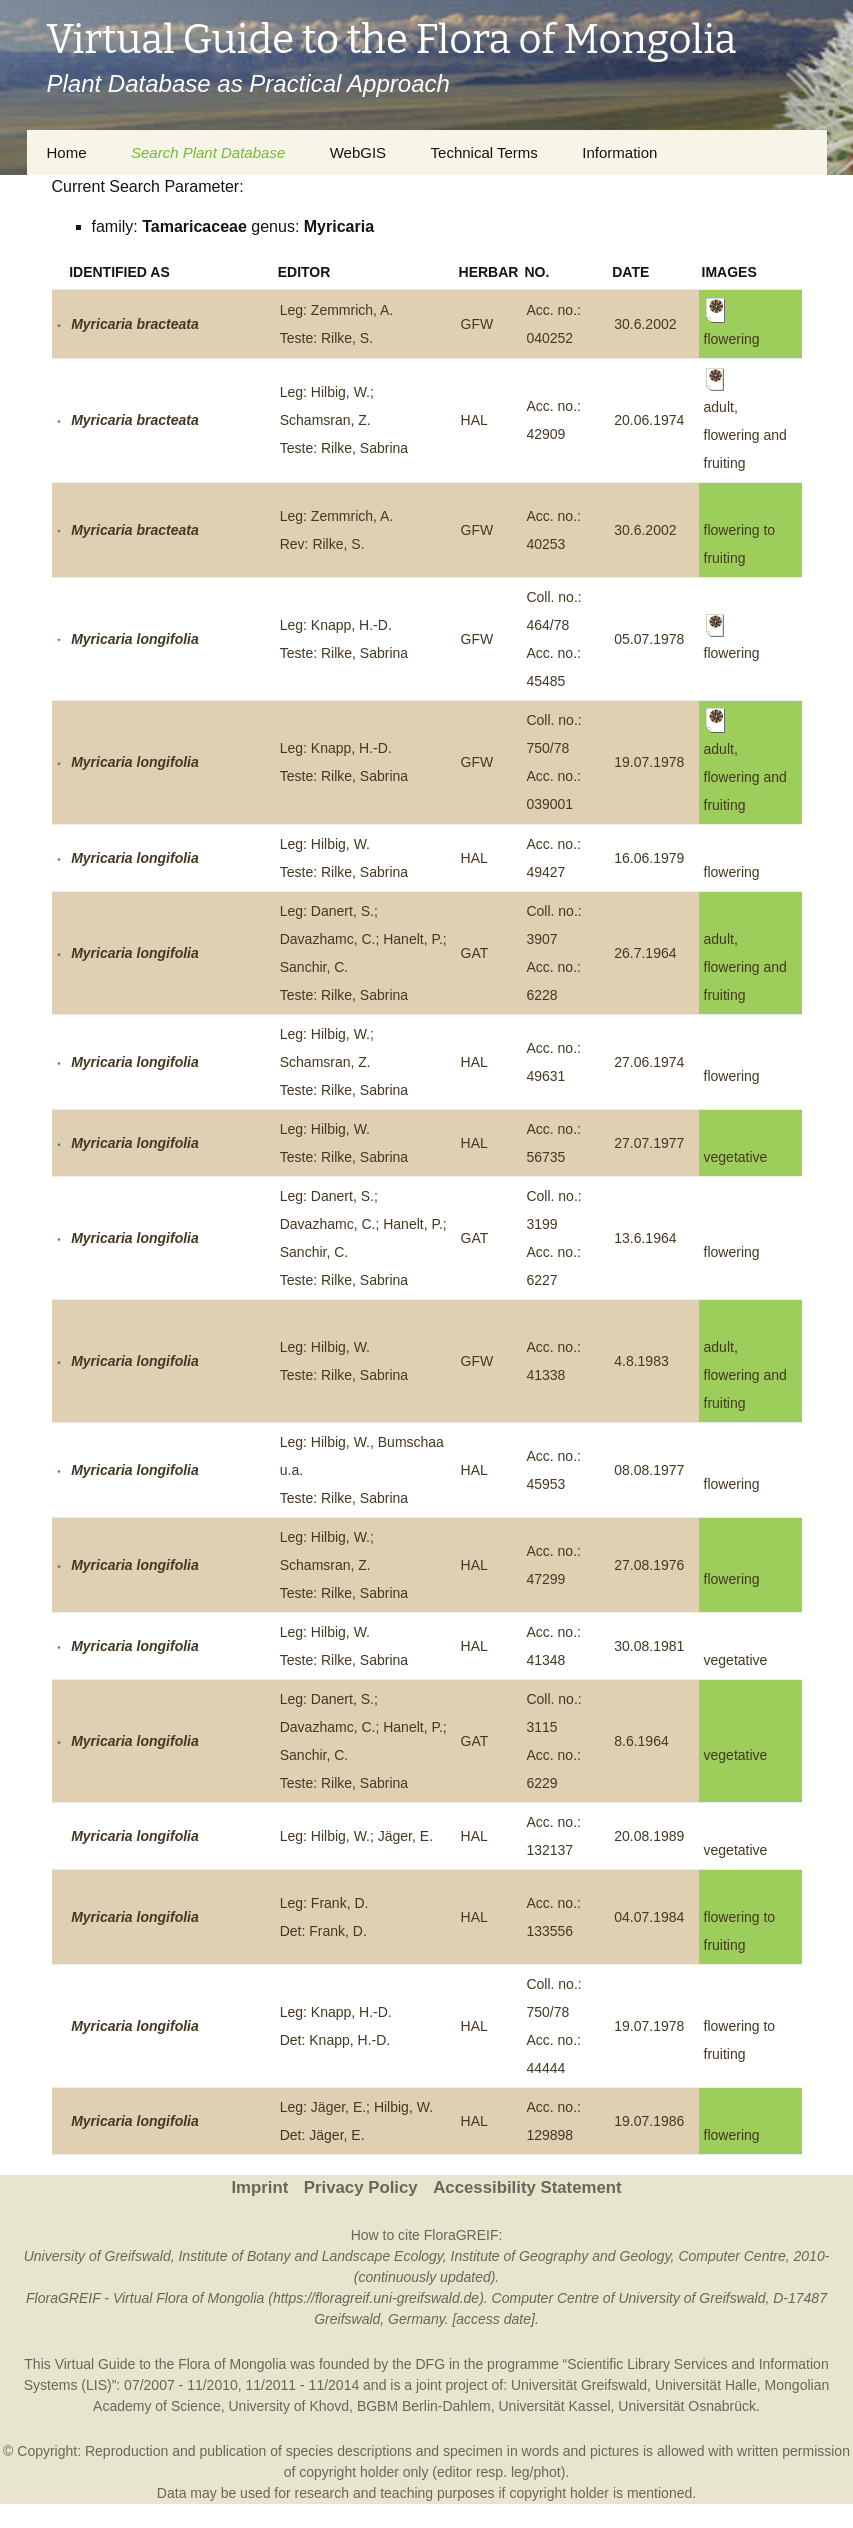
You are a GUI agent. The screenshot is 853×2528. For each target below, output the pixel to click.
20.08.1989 (649, 1836)
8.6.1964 (641, 1741)
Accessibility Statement (527, 2187)
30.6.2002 (645, 324)
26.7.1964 (645, 953)
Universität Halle (706, 2385)
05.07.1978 (649, 639)
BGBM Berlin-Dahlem (424, 2406)
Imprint (259, 2187)
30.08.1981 (649, 1646)
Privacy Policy (361, 2187)
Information (619, 152)
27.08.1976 (649, 1565)
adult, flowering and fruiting (745, 967)
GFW (477, 324)
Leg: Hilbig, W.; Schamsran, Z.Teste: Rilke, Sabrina (344, 420)
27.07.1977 (649, 1143)
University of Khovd (288, 2406)
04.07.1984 (649, 1917)
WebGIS (358, 152)
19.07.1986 (649, 2121)
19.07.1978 (649, 762)
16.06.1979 (649, 858)
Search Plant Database (208, 152)
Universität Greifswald (579, 2385)
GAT (475, 953)
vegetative (736, 1157)
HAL (474, 420)
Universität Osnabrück (687, 2406)
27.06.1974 (649, 1062)
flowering (732, 872)
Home (67, 152)
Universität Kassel (554, 2406)
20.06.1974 (649, 420)
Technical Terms (484, 152)
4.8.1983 (641, 1361)
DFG (431, 2364)
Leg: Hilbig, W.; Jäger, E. (356, 1836)
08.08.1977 (649, 1470)
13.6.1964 (645, 1238)
